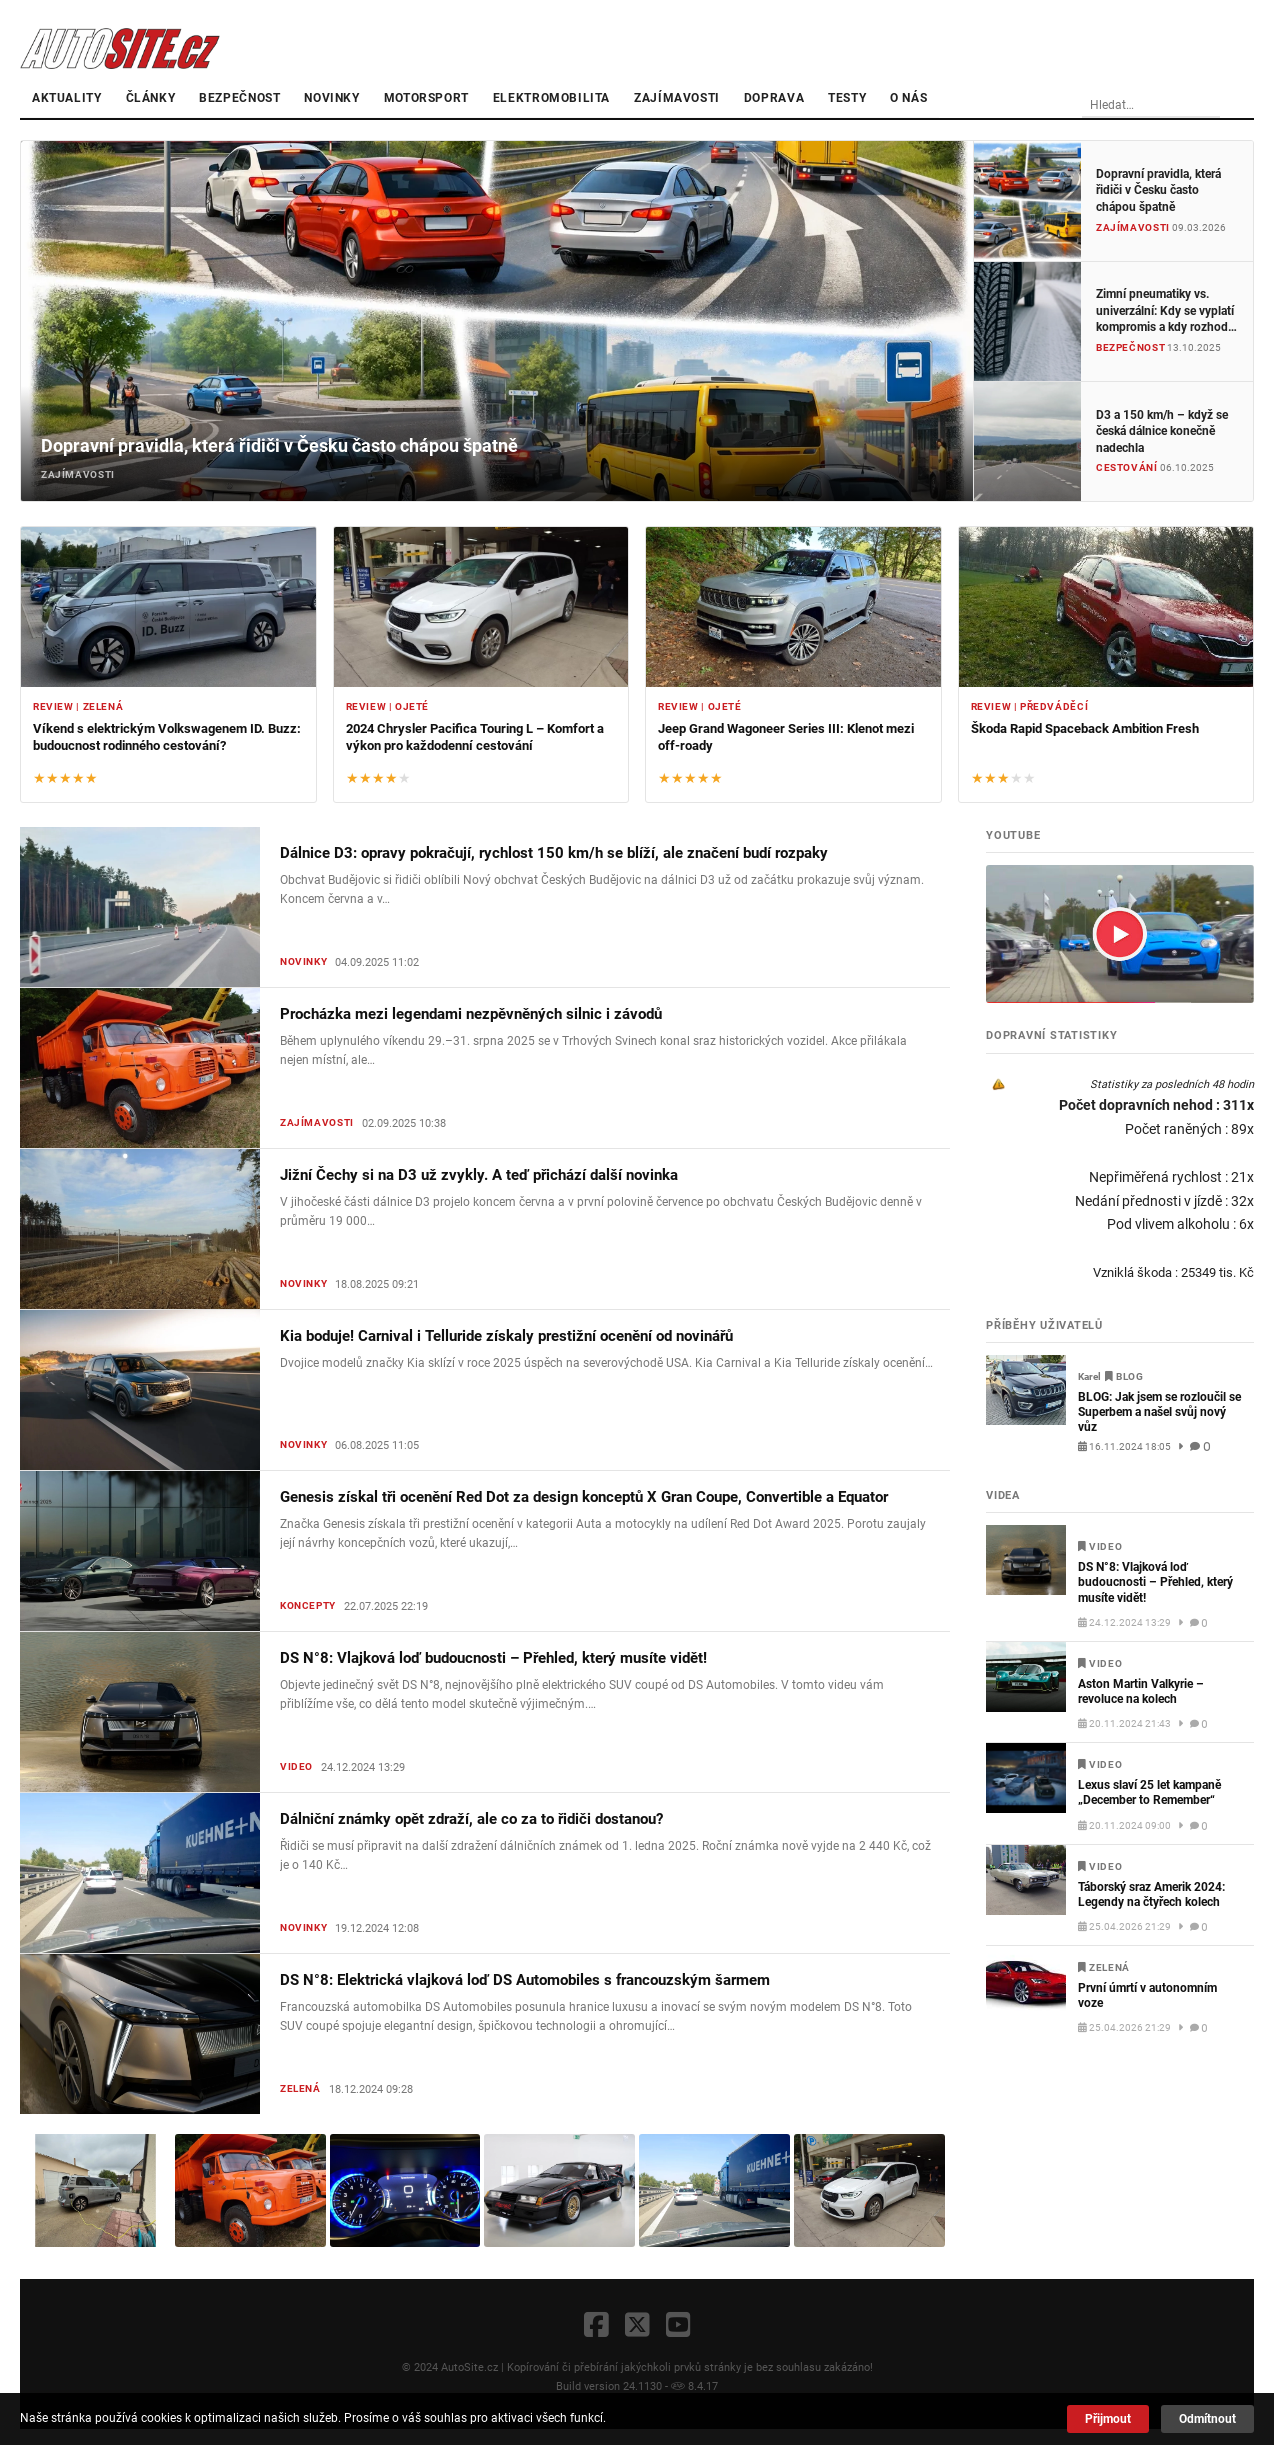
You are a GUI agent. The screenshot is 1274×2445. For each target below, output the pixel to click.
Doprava (774, 98)
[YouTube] (678, 2326)
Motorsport (426, 98)
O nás (908, 98)
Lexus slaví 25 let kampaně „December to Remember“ (1149, 1792)
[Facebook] (596, 2326)
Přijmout (1108, 2419)
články (151, 98)
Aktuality (67, 98)
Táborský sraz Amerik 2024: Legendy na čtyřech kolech (1151, 1894)
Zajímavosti (677, 98)
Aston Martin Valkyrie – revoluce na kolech (1141, 1691)
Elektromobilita (551, 98)
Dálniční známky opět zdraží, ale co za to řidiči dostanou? (471, 1819)
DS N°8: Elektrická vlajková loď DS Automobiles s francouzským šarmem (525, 1980)
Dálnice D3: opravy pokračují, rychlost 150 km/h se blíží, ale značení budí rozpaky (554, 853)
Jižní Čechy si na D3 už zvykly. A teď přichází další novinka (479, 1175)
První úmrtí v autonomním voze (1147, 1995)
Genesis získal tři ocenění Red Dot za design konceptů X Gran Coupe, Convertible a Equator (584, 1497)
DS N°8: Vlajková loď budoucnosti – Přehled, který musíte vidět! (493, 1658)
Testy (847, 98)
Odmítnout (1207, 2419)
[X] (637, 2326)
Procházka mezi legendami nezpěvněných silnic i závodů (471, 1014)
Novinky (331, 98)
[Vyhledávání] (1189, 106)
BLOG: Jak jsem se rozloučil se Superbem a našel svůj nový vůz (1159, 1412)
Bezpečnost (239, 98)
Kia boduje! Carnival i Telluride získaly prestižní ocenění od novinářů (506, 1336)
